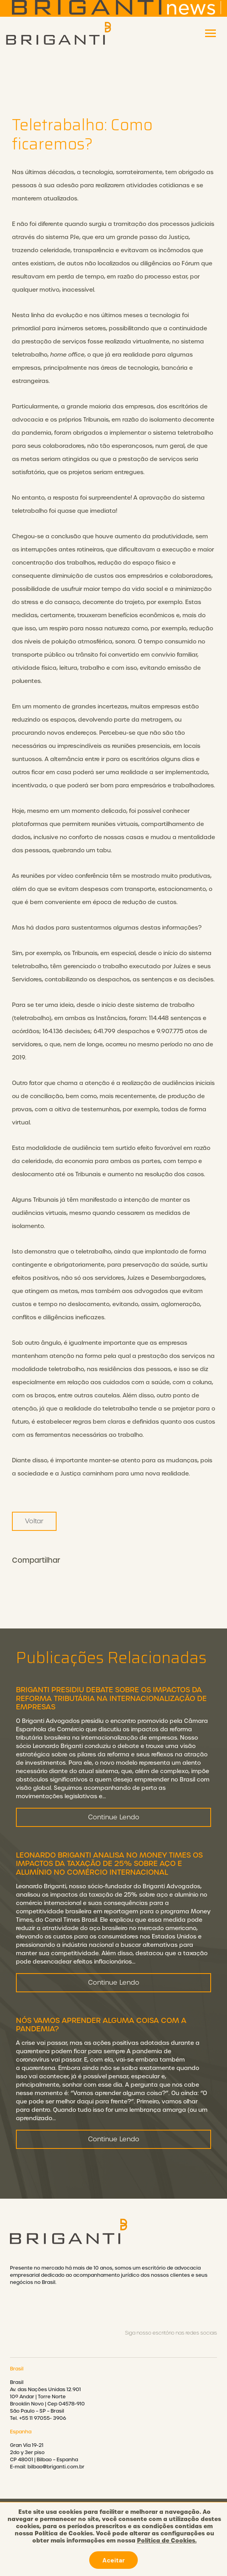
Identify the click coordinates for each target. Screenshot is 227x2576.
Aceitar (113, 2560)
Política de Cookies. (167, 2541)
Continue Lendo (113, 1848)
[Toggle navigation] (210, 33)
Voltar (34, 1521)
